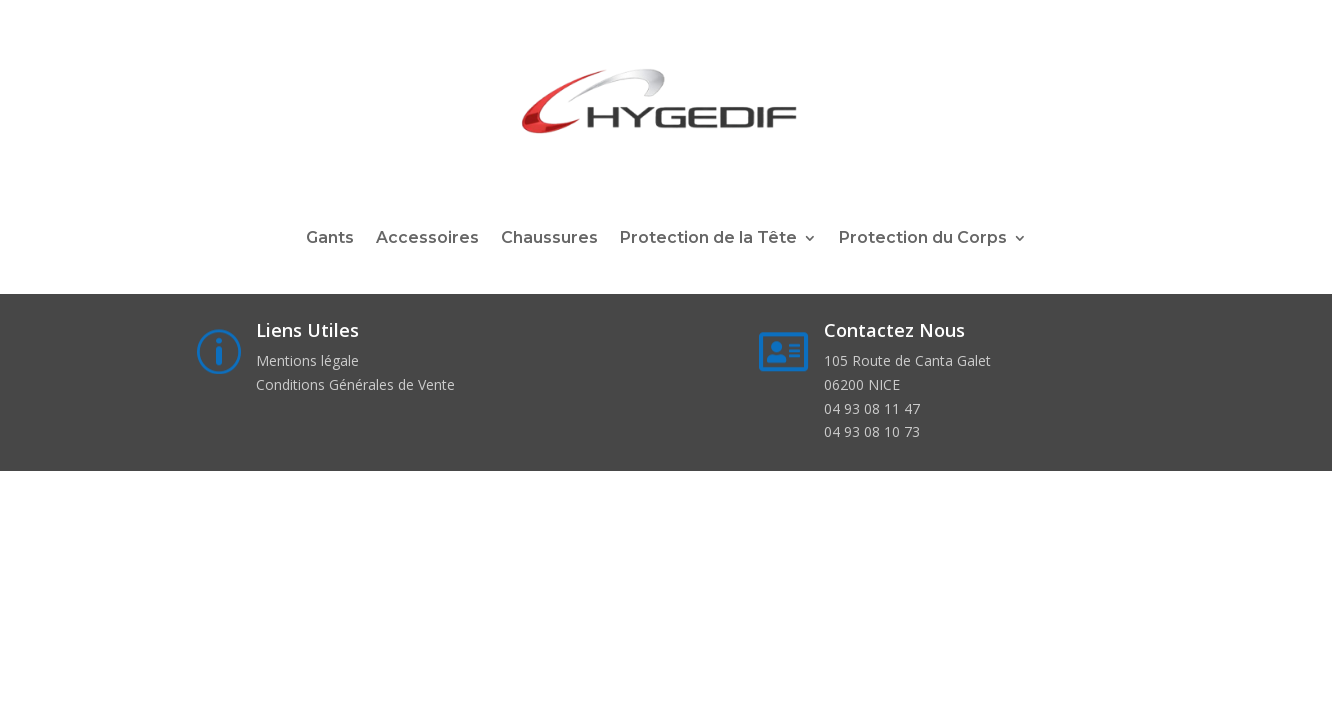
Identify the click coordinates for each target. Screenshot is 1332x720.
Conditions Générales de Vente (355, 384)
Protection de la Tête (708, 239)
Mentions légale (307, 360)
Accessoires (427, 239)
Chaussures (549, 239)
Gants (330, 239)
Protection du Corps (923, 239)
